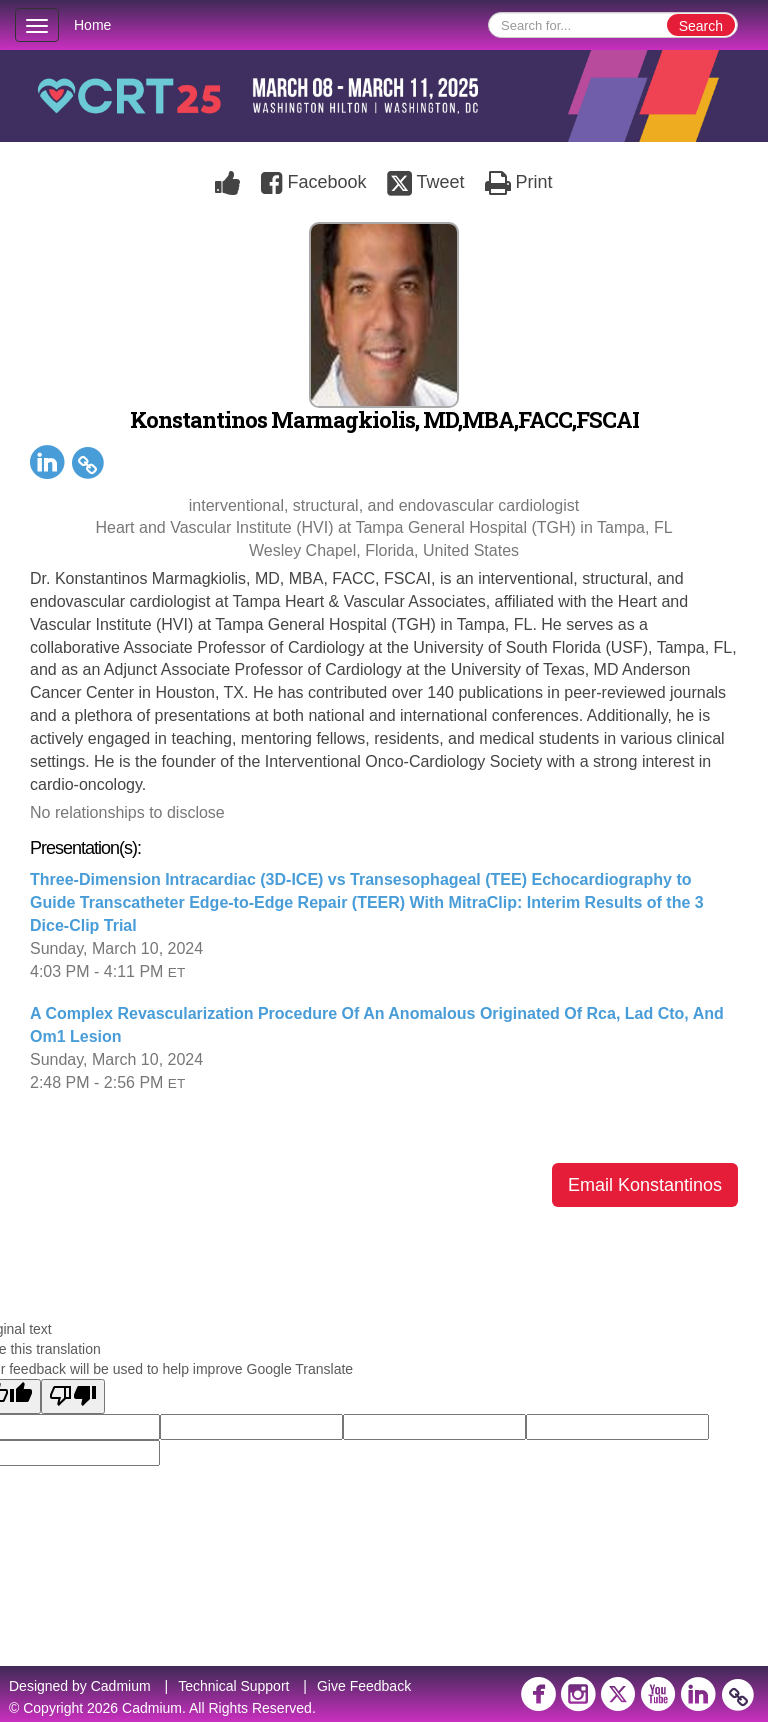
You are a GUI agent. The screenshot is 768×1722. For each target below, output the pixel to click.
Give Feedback (364, 1686)
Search (701, 26)
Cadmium (121, 1686)
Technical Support (233, 1686)
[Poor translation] (73, 1396)
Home (92, 25)
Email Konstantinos (645, 1185)
